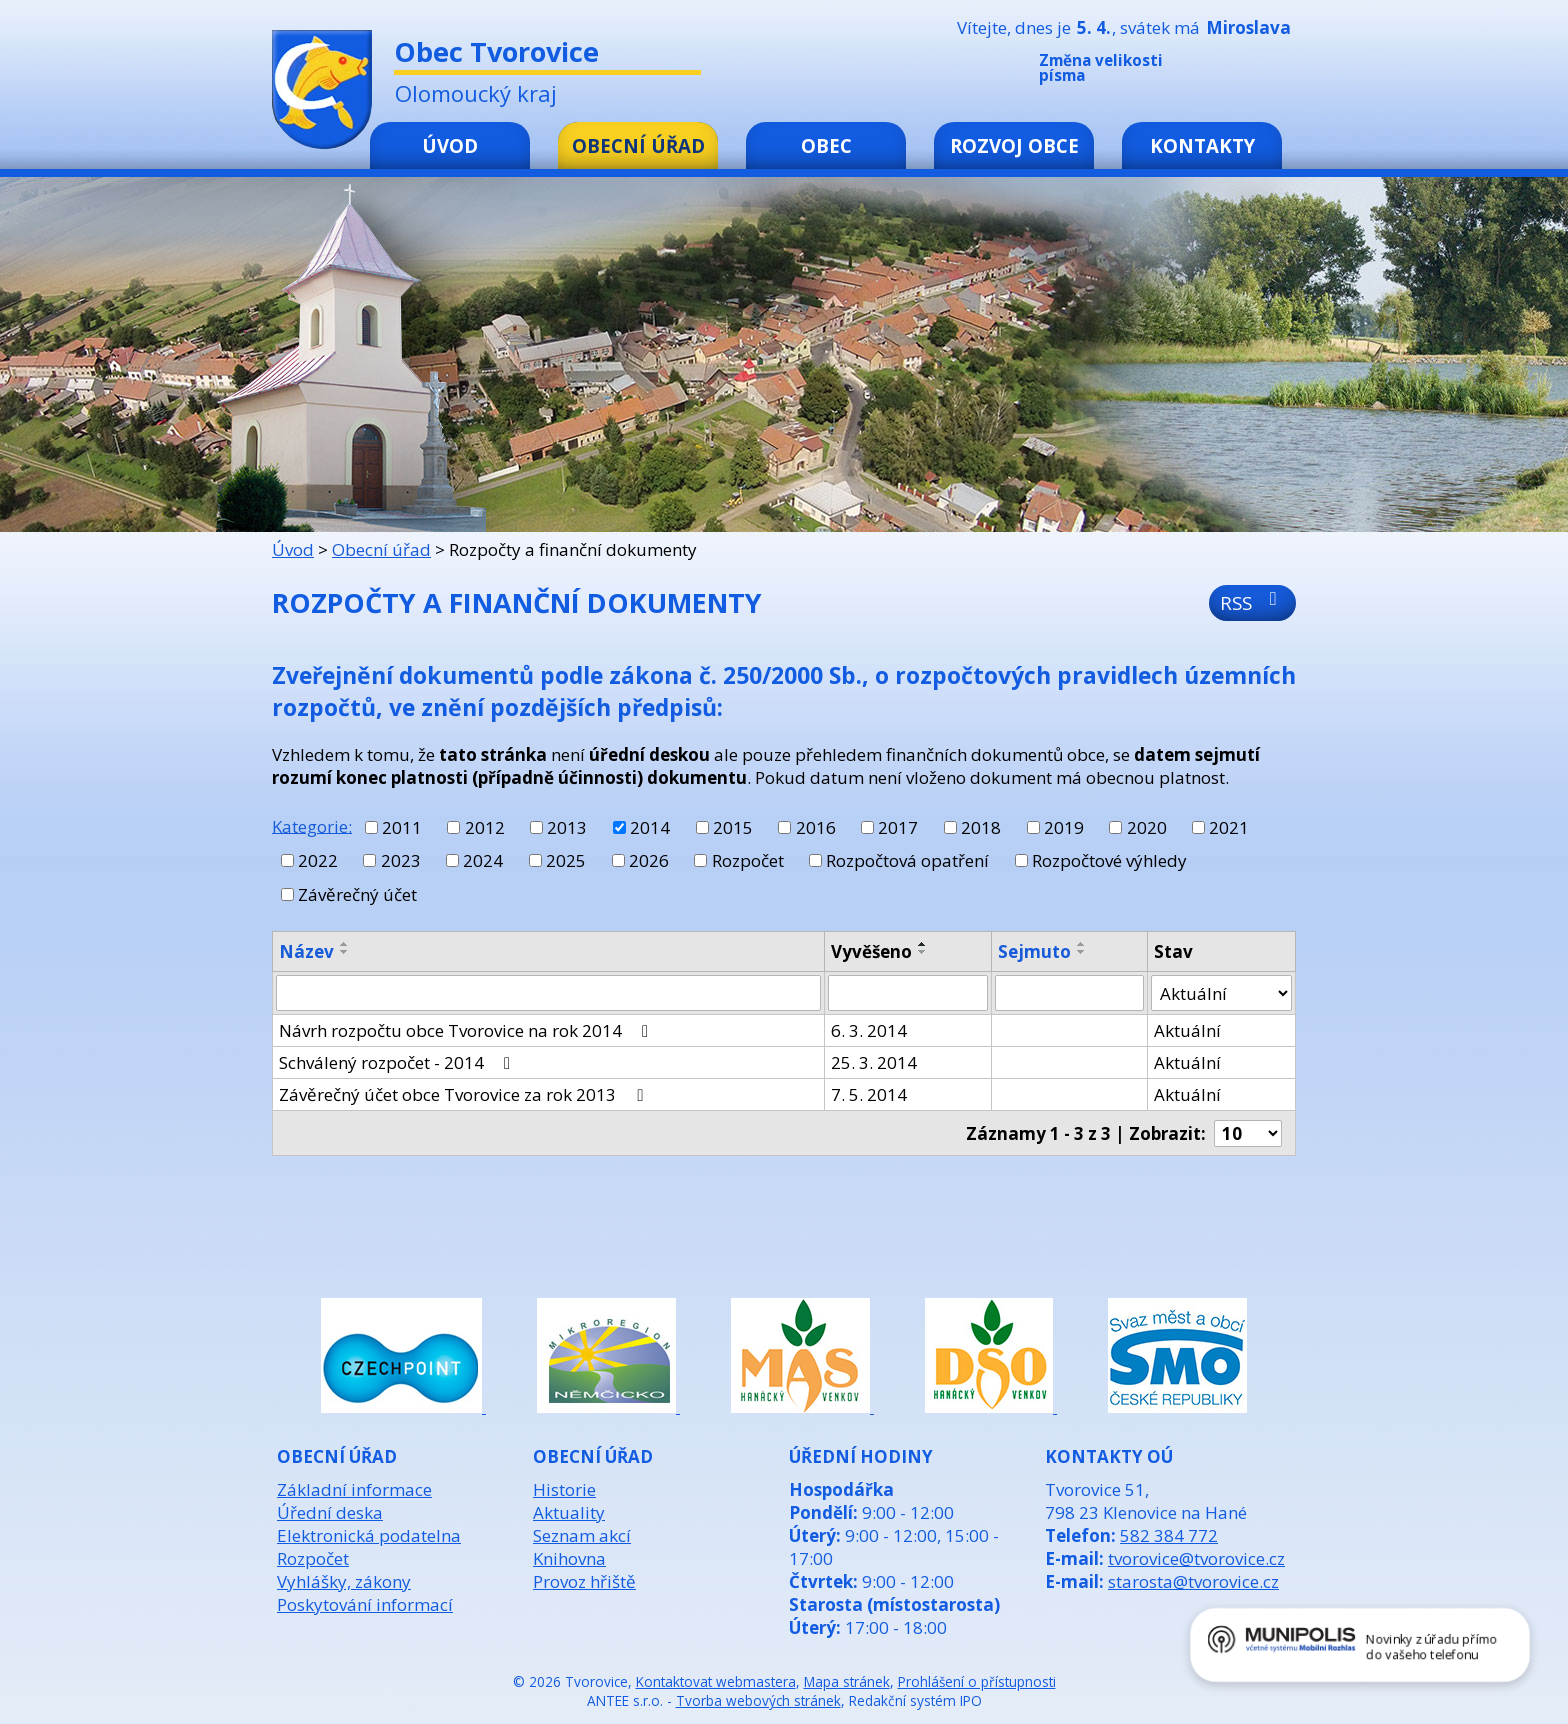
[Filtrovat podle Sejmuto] (1069, 993)
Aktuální (1187, 1030)
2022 (318, 860)
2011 (402, 827)
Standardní (1253, 72)
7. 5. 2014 (869, 1094)
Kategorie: (312, 825)
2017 (898, 827)
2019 (1064, 827)
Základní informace (354, 1489)
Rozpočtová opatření (907, 860)
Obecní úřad (638, 145)
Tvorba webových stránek (758, 1700)
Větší (1283, 72)
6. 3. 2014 (869, 1030)
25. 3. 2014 (874, 1062)
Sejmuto (1034, 951)
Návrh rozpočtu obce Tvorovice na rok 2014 (467, 1030)
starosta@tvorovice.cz (1193, 1581)
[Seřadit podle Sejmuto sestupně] (1082, 952)
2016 (816, 827)
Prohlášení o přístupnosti (977, 1681)
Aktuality (569, 1512)
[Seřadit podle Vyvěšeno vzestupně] (923, 944)
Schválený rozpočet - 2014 (398, 1062)
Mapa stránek (847, 1681)
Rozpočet (748, 860)
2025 (566, 860)
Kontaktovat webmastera (716, 1681)
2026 (649, 860)
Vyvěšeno (871, 951)
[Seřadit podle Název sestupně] (345, 952)
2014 (650, 827)
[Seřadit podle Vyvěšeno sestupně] (923, 952)
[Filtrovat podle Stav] (1221, 993)
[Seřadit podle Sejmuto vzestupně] (1082, 944)
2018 (981, 827)
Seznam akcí (582, 1535)
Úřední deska (330, 1512)
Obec (826, 145)
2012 (485, 827)
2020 (1147, 827)
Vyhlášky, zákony (344, 1581)
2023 (401, 860)
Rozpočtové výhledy (1109, 860)
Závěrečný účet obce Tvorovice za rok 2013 (464, 1094)
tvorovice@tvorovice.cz (1196, 1558)
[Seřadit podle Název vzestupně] (345, 944)
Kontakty (1202, 145)
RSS (1252, 602)
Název (306, 951)
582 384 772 (1169, 1535)
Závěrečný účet (357, 894)
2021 (1229, 827)
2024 (483, 860)
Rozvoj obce (1014, 145)
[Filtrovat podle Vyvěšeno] (908, 993)
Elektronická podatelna (369, 1535)
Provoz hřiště (584, 1581)
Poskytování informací (365, 1604)
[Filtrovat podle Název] (548, 993)
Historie (564, 1489)
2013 (567, 827)
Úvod (450, 145)
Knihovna (569, 1558)
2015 (733, 827)
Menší (1223, 72)
